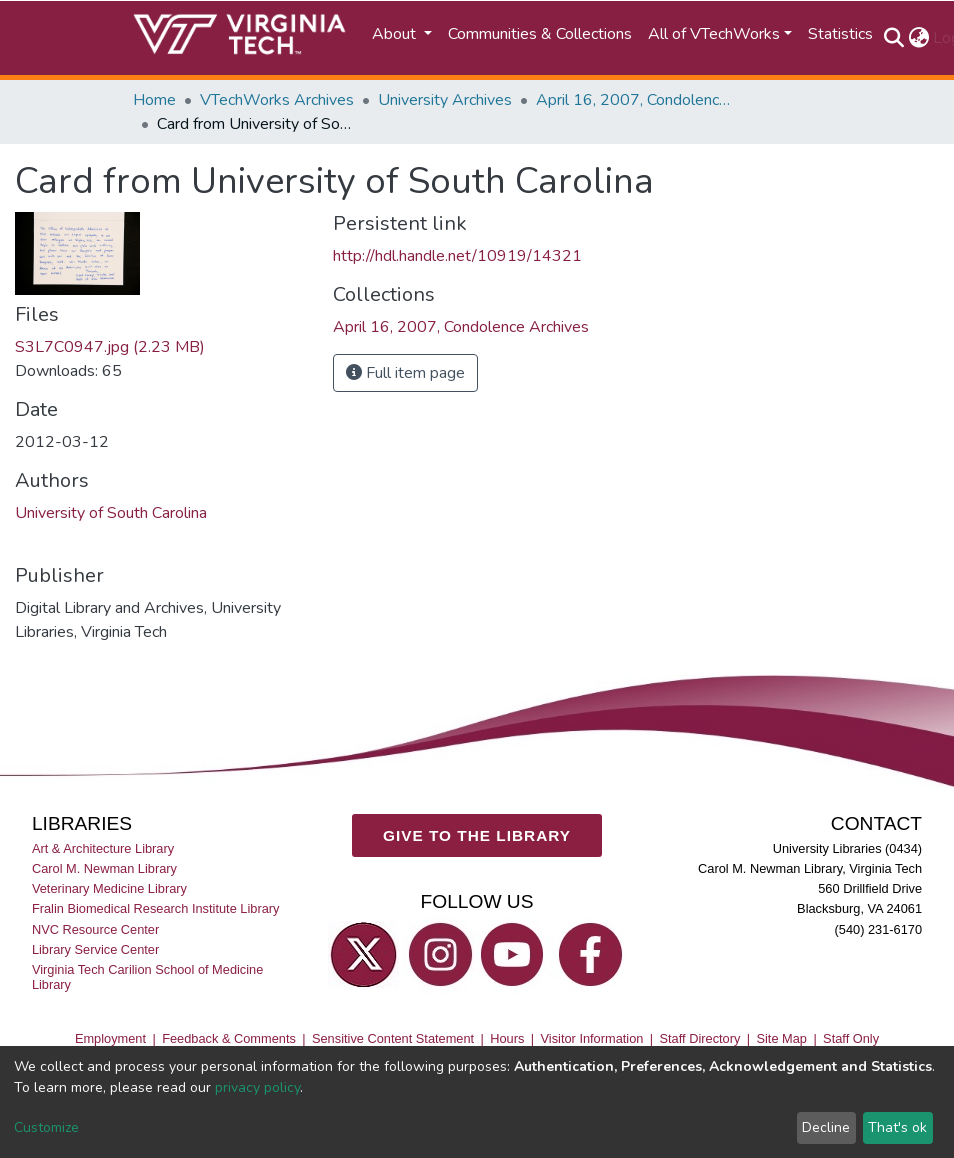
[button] (918, 38)
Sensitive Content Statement (393, 1038)
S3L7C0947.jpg (110, 347)
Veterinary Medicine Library (109, 888)
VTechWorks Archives (277, 100)
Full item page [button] (405, 373)
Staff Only (851, 1038)
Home (154, 100)
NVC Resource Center (95, 929)
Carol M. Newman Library (104, 868)
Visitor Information (592, 1038)
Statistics (840, 34)
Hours (507, 1038)
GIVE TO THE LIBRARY (477, 835)
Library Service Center (95, 949)
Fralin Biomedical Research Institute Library (156, 908)
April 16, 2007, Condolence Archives (636, 100)
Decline (826, 1127)
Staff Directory (700, 1038)
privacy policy (257, 1087)
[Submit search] (893, 38)
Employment (110, 1038)
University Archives (445, 100)
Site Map (781, 1038)
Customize (46, 1127)
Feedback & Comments (229, 1038)
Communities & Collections (540, 34)
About (396, 34)
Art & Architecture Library (103, 848)
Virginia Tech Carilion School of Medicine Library (147, 977)
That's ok (897, 1127)
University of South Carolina (111, 513)
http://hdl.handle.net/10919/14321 (457, 256)
